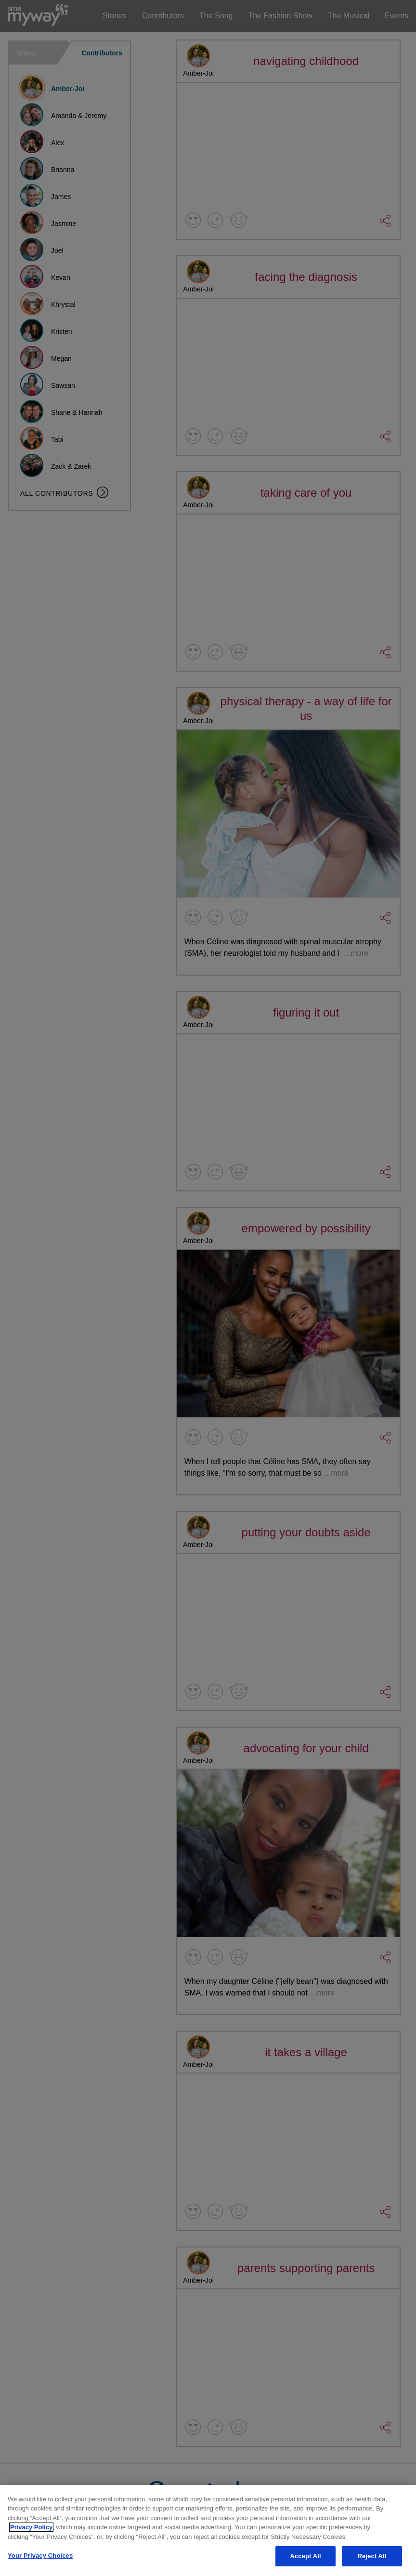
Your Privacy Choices (40, 2555)
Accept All (305, 2556)
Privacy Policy (31, 2527)
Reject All (371, 2556)
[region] (208, 2530)
